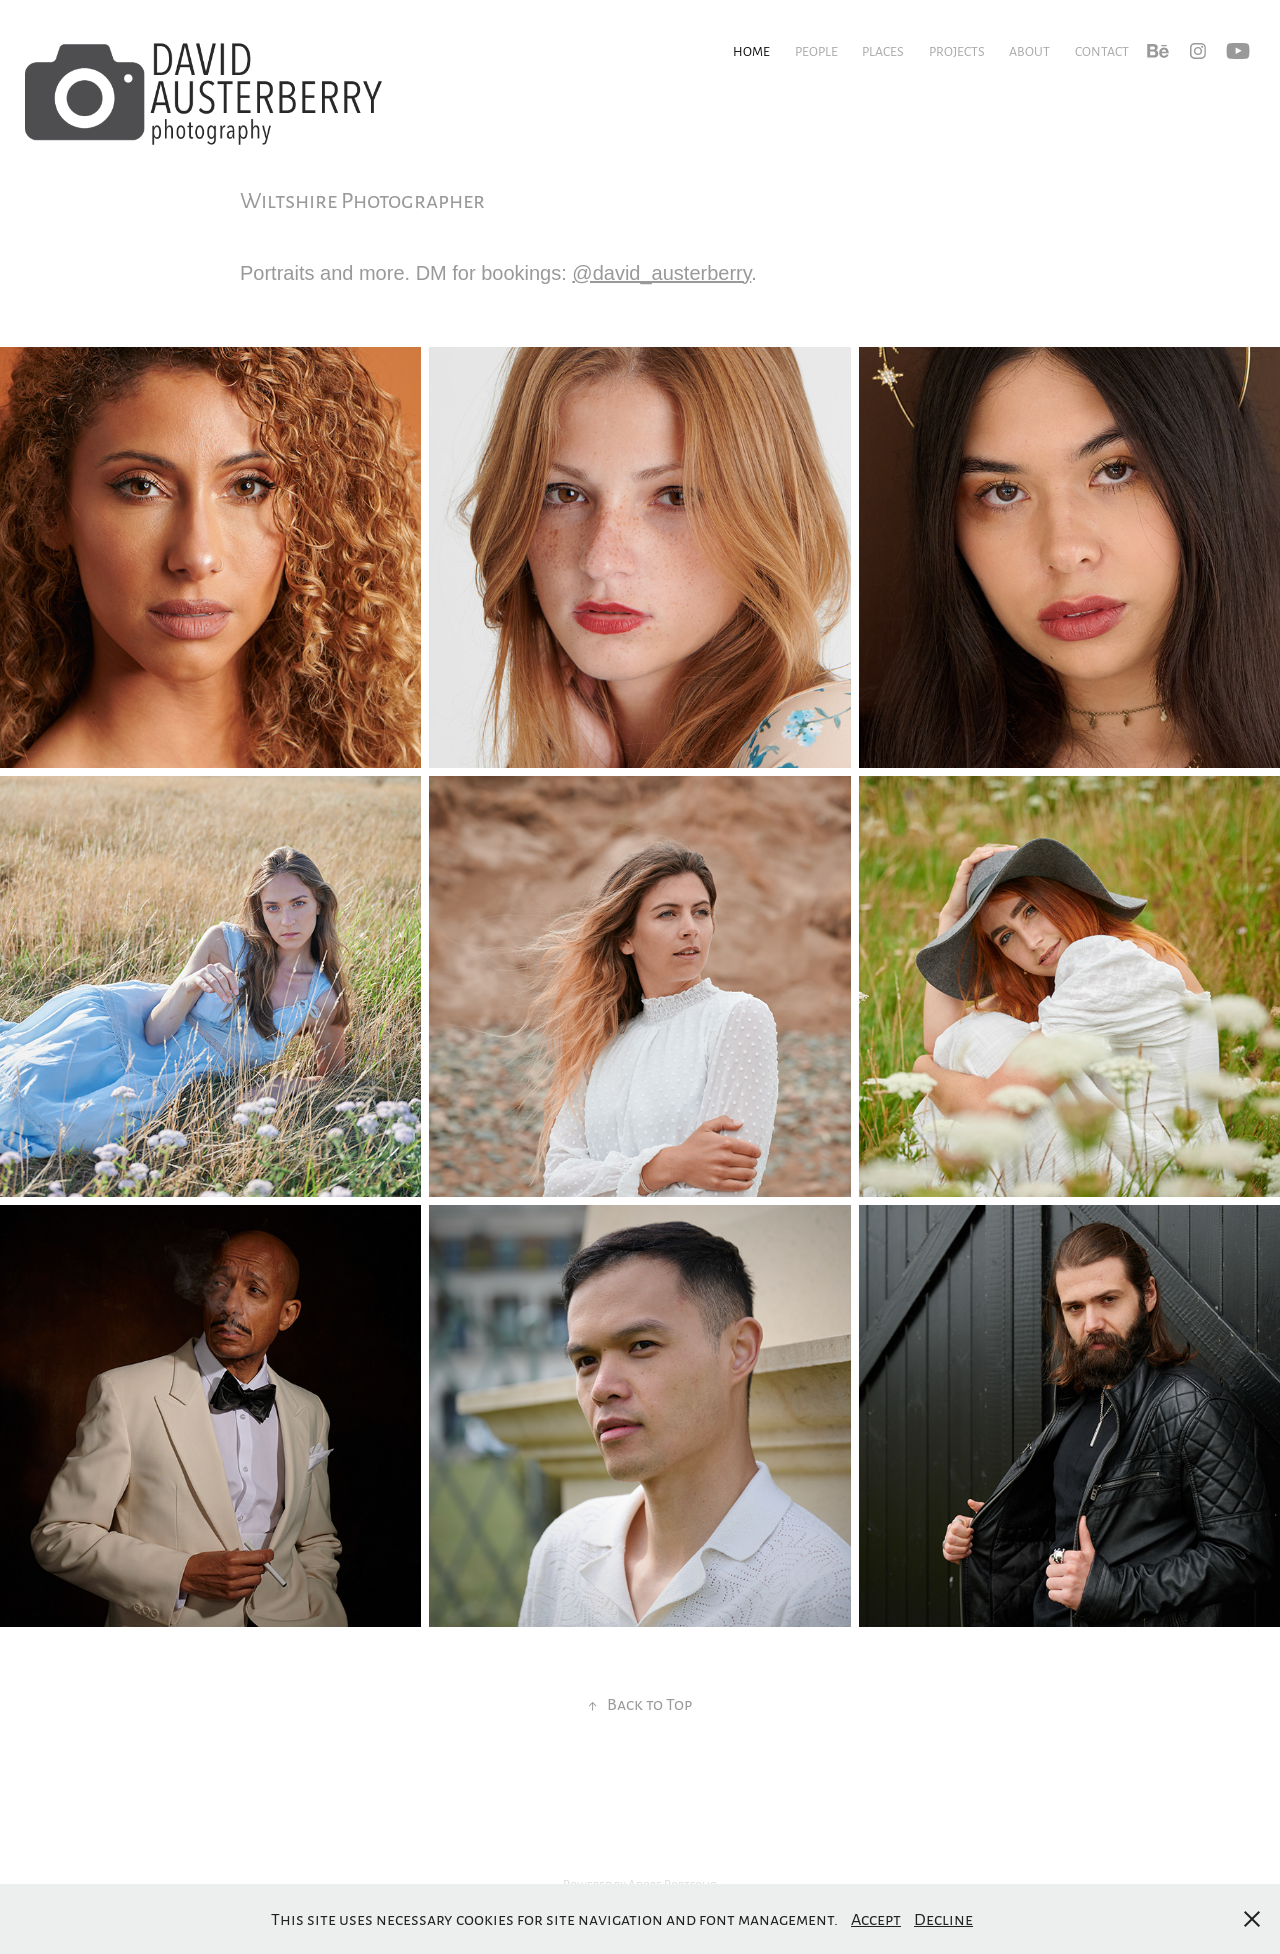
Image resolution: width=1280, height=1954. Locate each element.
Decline (943, 1918)
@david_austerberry (661, 273)
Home (751, 51)
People (816, 51)
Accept (876, 1918)
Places (883, 51)
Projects (957, 51)
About (1029, 51)
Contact (1102, 51)
